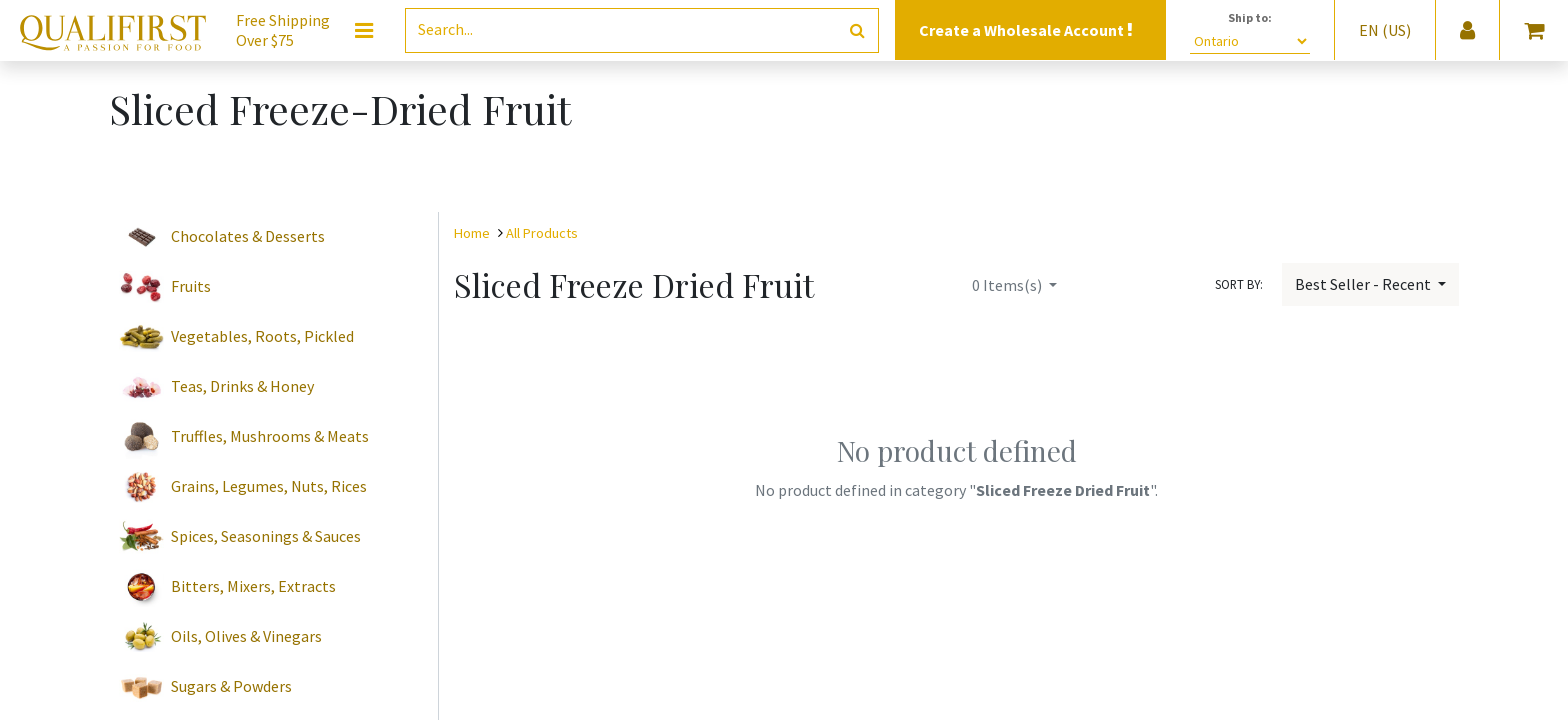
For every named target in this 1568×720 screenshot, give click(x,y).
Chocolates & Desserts (248, 236)
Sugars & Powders (231, 686)
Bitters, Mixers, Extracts (253, 586)
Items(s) (1008, 285)
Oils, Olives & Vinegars (246, 636)
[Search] (857, 30)
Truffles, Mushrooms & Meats (270, 436)
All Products (542, 233)
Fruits (191, 286)
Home (472, 233)
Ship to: (1250, 17)
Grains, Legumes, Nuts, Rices (269, 486)
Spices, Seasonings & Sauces (266, 536)
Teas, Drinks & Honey (242, 386)
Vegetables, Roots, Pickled (262, 336)
